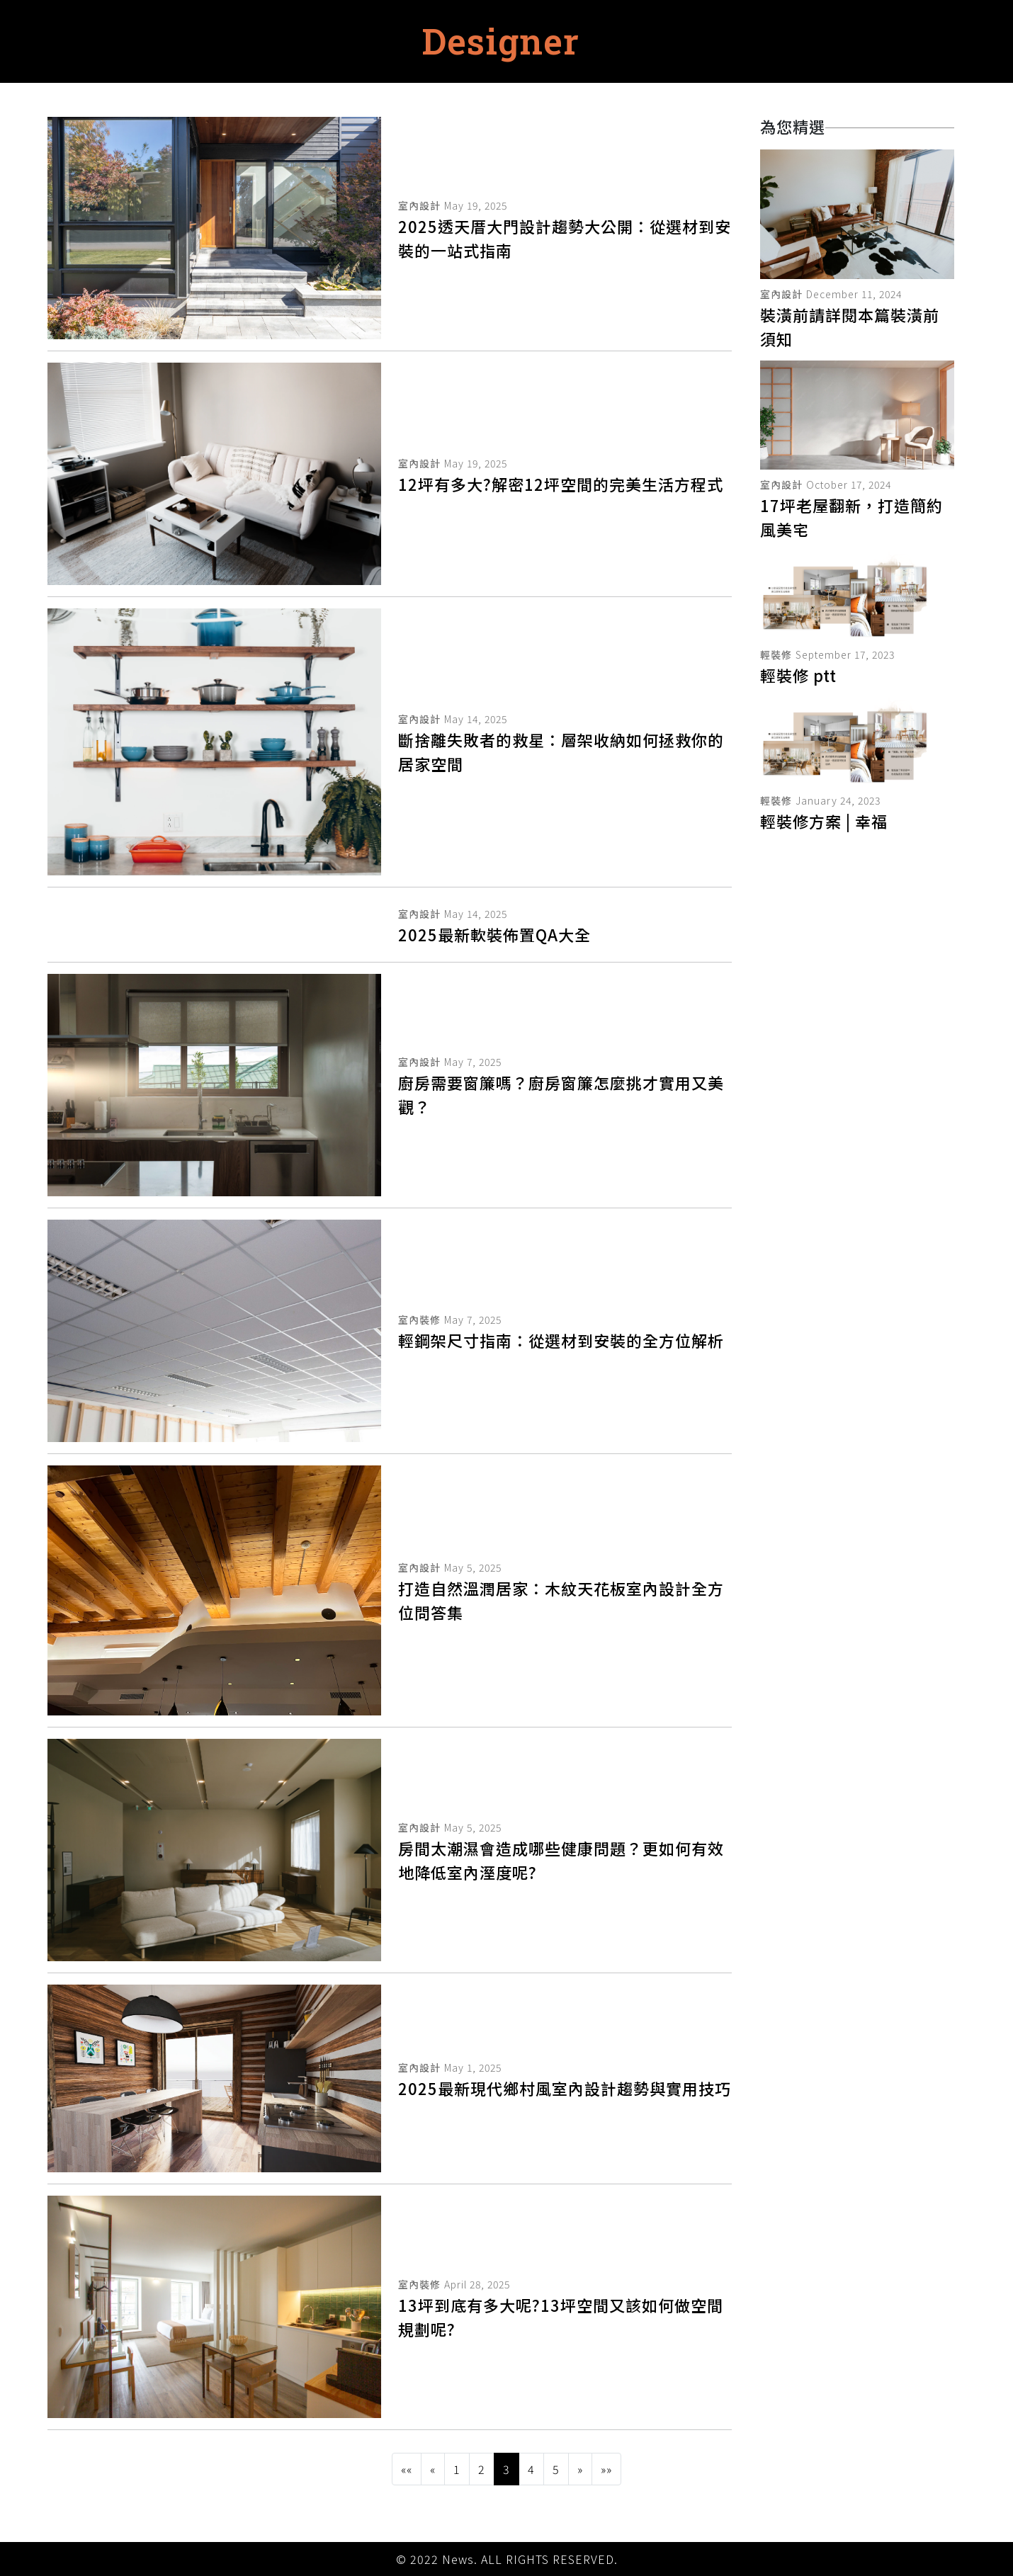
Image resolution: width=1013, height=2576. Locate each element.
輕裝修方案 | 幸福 (824, 821)
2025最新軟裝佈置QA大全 (494, 934)
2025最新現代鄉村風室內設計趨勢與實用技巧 (564, 2088)
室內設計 (419, 205)
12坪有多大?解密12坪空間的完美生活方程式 (560, 483)
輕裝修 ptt (798, 675)
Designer (500, 41)
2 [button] (481, 2469)
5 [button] (556, 2469)
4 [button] (531, 2469)
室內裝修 (419, 1319)
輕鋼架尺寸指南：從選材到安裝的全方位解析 (561, 1340)
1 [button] (456, 2469)
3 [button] (506, 2469)
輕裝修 (776, 654)
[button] (406, 2469)
